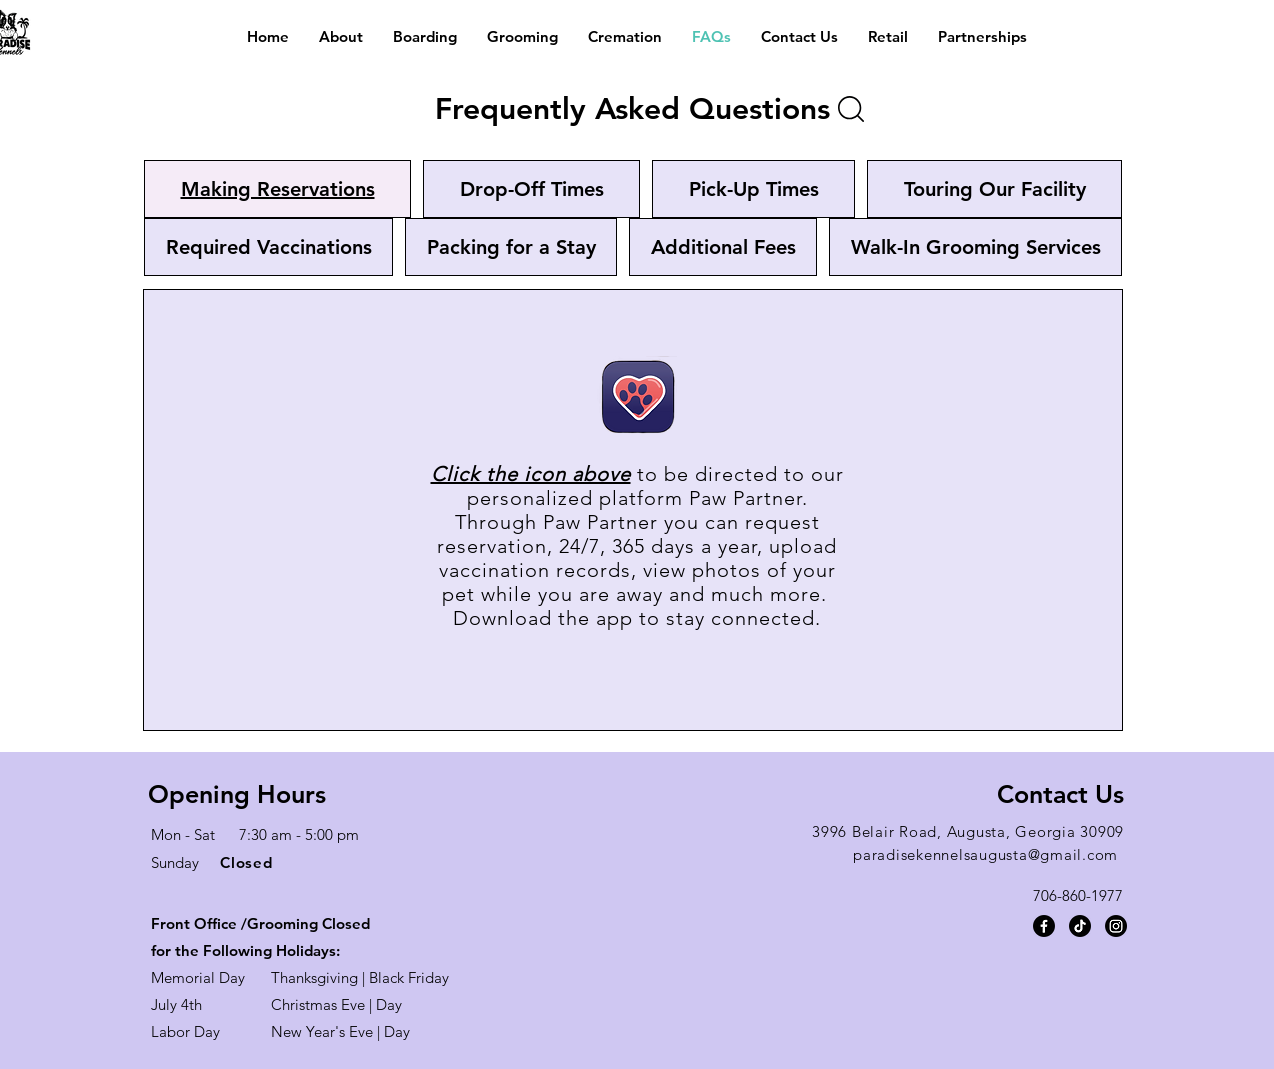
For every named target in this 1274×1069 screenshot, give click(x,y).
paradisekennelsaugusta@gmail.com (985, 854)
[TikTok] (1080, 926)
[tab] (277, 189)
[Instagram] (1116, 926)
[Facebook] (1044, 926)
